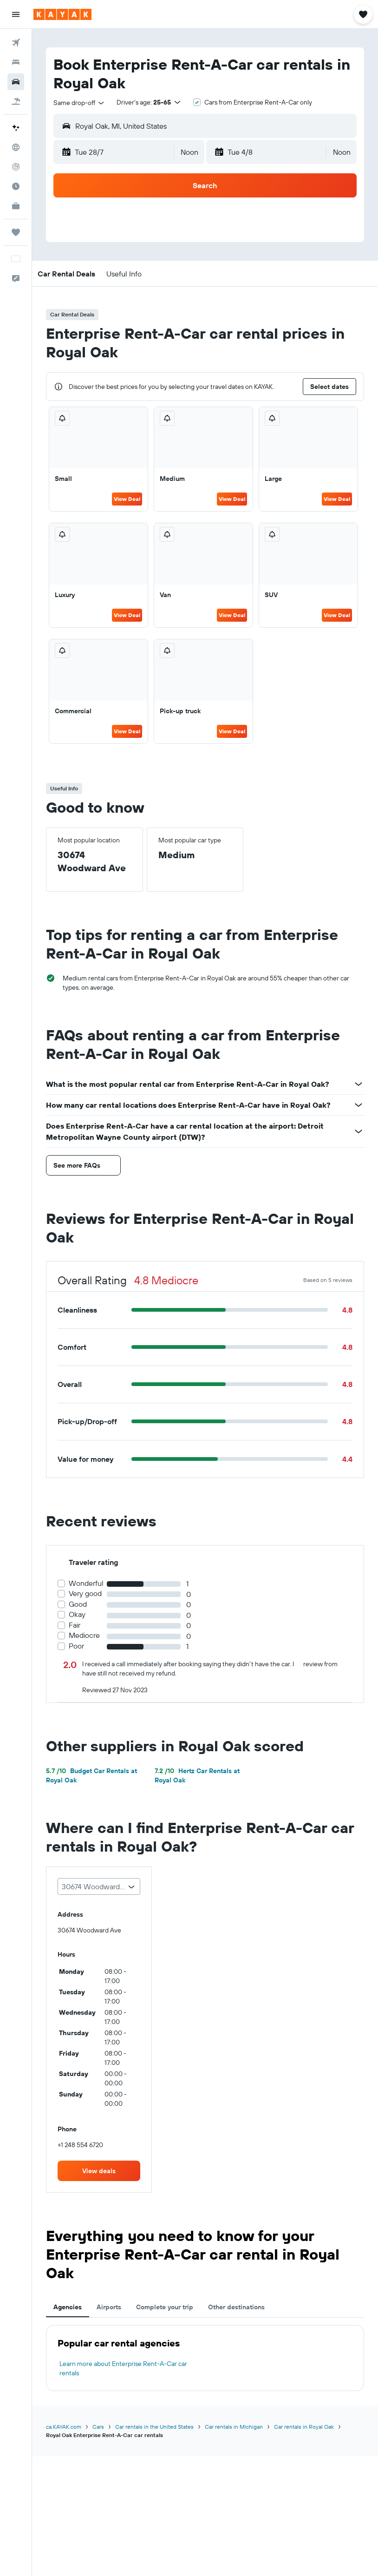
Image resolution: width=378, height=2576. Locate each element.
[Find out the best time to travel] (16, 186)
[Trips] (16, 232)
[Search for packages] (16, 101)
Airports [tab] (109, 2307)
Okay (77, 1614)
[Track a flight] (16, 167)
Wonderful (86, 1583)
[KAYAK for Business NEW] (16, 206)
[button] (16, 14)
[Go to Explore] (16, 147)
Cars (98, 2426)
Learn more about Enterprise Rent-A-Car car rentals (123, 2368)
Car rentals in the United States (154, 2426)
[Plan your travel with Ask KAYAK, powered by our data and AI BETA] (16, 127)
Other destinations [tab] (236, 2307)
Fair (74, 1625)
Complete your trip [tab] (164, 2307)
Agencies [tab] (67, 2307)
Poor (76, 1646)
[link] (99, 2171)
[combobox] (79, 102)
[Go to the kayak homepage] (62, 14)
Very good (85, 1593)
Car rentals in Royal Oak (304, 2426)
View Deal (127, 498)
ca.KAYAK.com (63, 2426)
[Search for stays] (16, 62)
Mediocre (84, 1635)
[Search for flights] (16, 42)
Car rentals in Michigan (234, 2426)
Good (78, 1604)
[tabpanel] (205, 2358)
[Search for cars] (16, 81)
